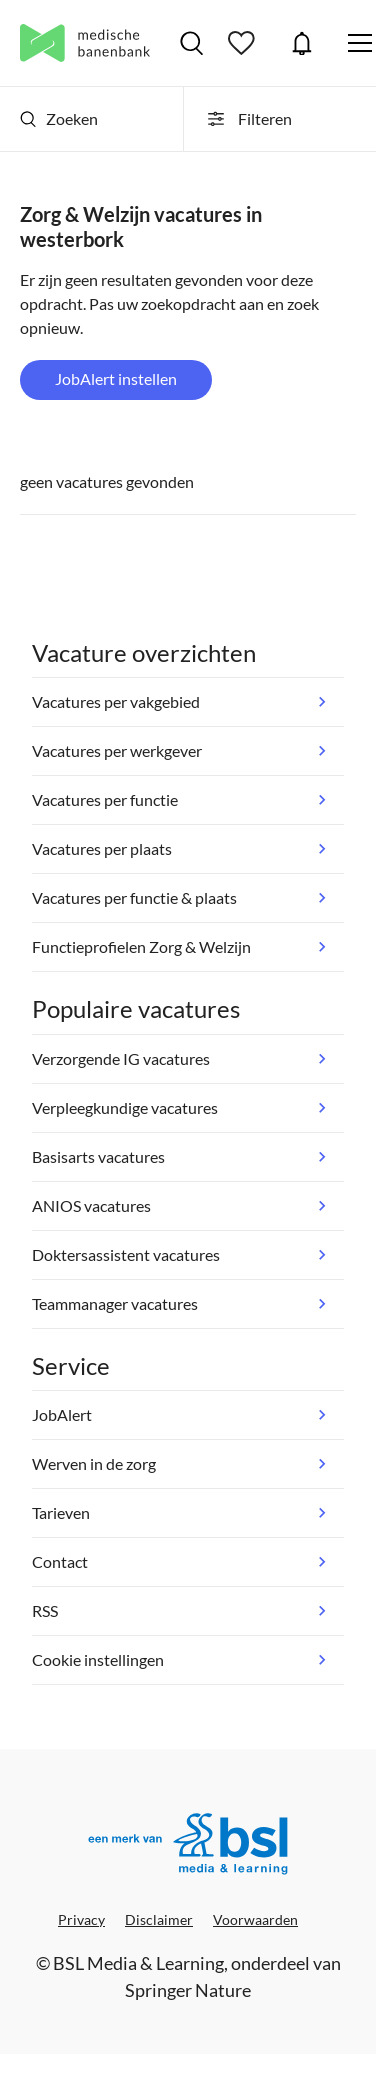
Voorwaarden (255, 1919)
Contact (60, 1561)
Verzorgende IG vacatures (121, 1058)
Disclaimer (159, 1919)
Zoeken (59, 118)
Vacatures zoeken (191, 43)
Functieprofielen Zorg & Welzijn (141, 946)
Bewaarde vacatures (244, 43)
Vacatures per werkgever (117, 750)
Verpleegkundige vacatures (125, 1107)
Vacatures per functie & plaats (134, 897)
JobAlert (302, 43)
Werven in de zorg (94, 1463)
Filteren (248, 119)
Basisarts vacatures (98, 1156)
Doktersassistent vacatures (126, 1254)
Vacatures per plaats (102, 848)
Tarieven (61, 1512)
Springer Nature (188, 1990)
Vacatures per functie (105, 799)
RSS (45, 1610)
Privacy (81, 1919)
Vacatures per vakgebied (116, 701)
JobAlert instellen (116, 378)
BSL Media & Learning (138, 1963)
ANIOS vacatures (91, 1205)
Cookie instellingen (98, 1659)
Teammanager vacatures (115, 1303)
